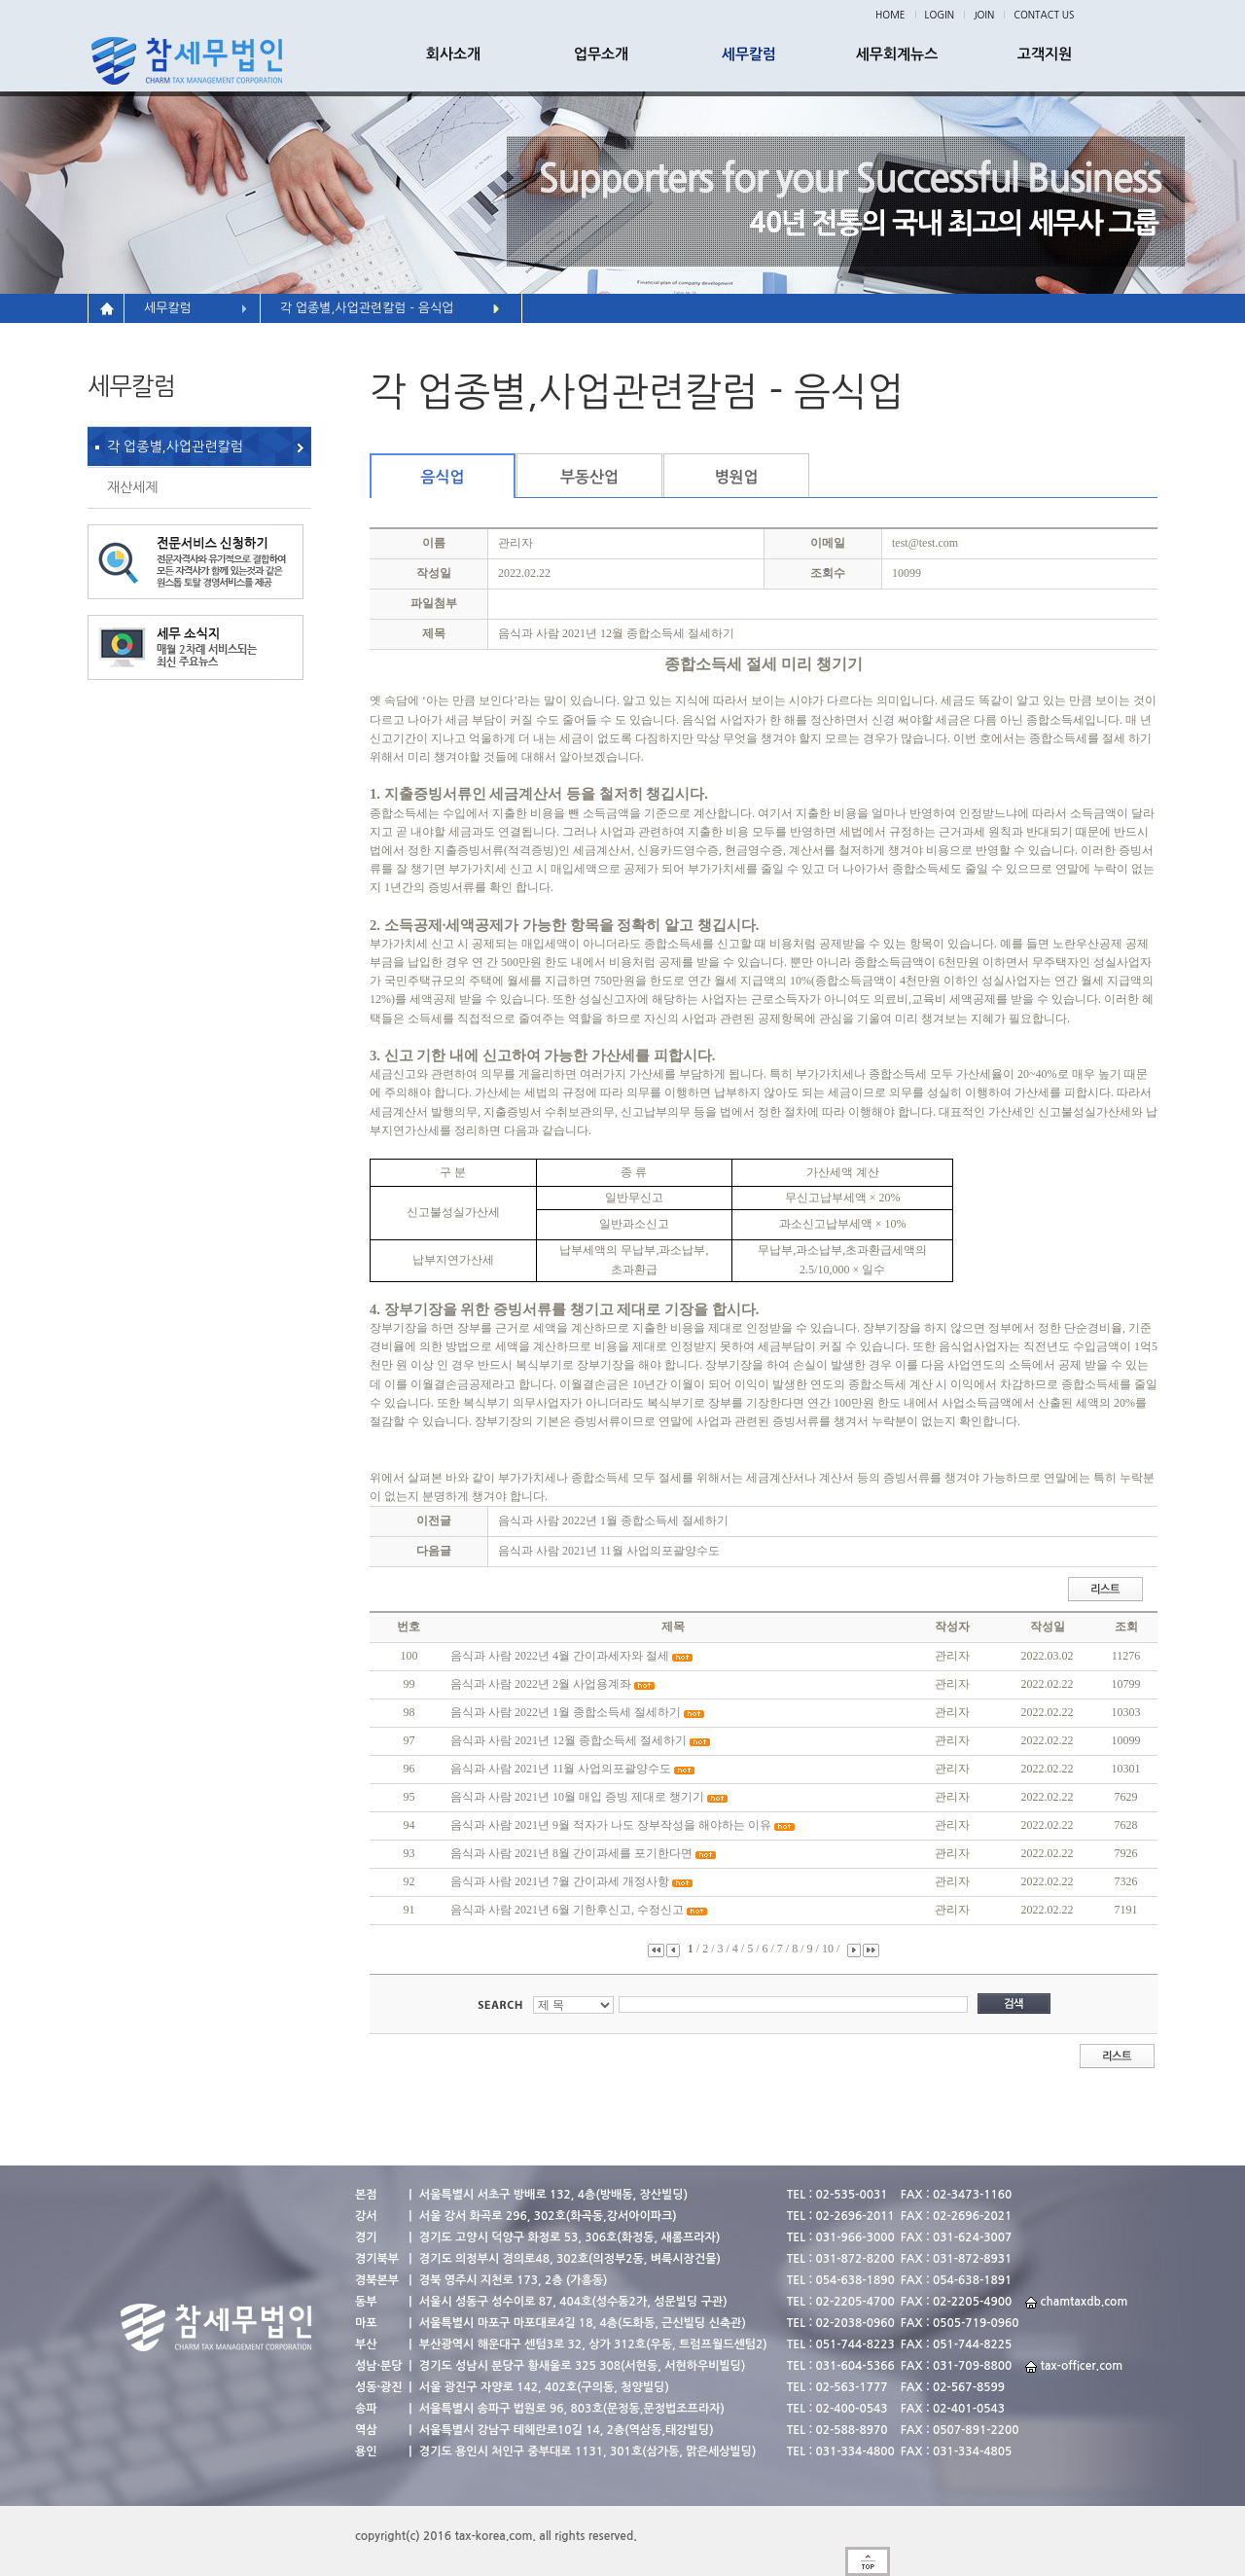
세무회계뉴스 (897, 54)
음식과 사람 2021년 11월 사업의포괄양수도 (609, 1550)
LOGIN (939, 14)
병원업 (736, 477)
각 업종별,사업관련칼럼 (175, 446)
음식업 (442, 477)
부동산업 (589, 477)
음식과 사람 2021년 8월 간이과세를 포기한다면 (571, 1853)
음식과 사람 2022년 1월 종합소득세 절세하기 (613, 1520)
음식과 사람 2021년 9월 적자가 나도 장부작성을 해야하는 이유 (610, 1825)
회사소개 (453, 54)
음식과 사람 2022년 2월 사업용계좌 (540, 1684)
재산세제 (133, 487)
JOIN (984, 14)
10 (829, 1948)
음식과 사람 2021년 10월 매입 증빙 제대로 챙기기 (577, 1797)
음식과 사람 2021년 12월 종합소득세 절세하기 (568, 1740)
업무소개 (601, 54)
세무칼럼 (749, 54)
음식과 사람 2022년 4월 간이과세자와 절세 (559, 1656)
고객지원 (1044, 54)
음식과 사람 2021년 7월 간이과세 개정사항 (559, 1881)
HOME (890, 14)
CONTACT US (1044, 14)
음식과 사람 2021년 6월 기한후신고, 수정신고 (567, 1909)
